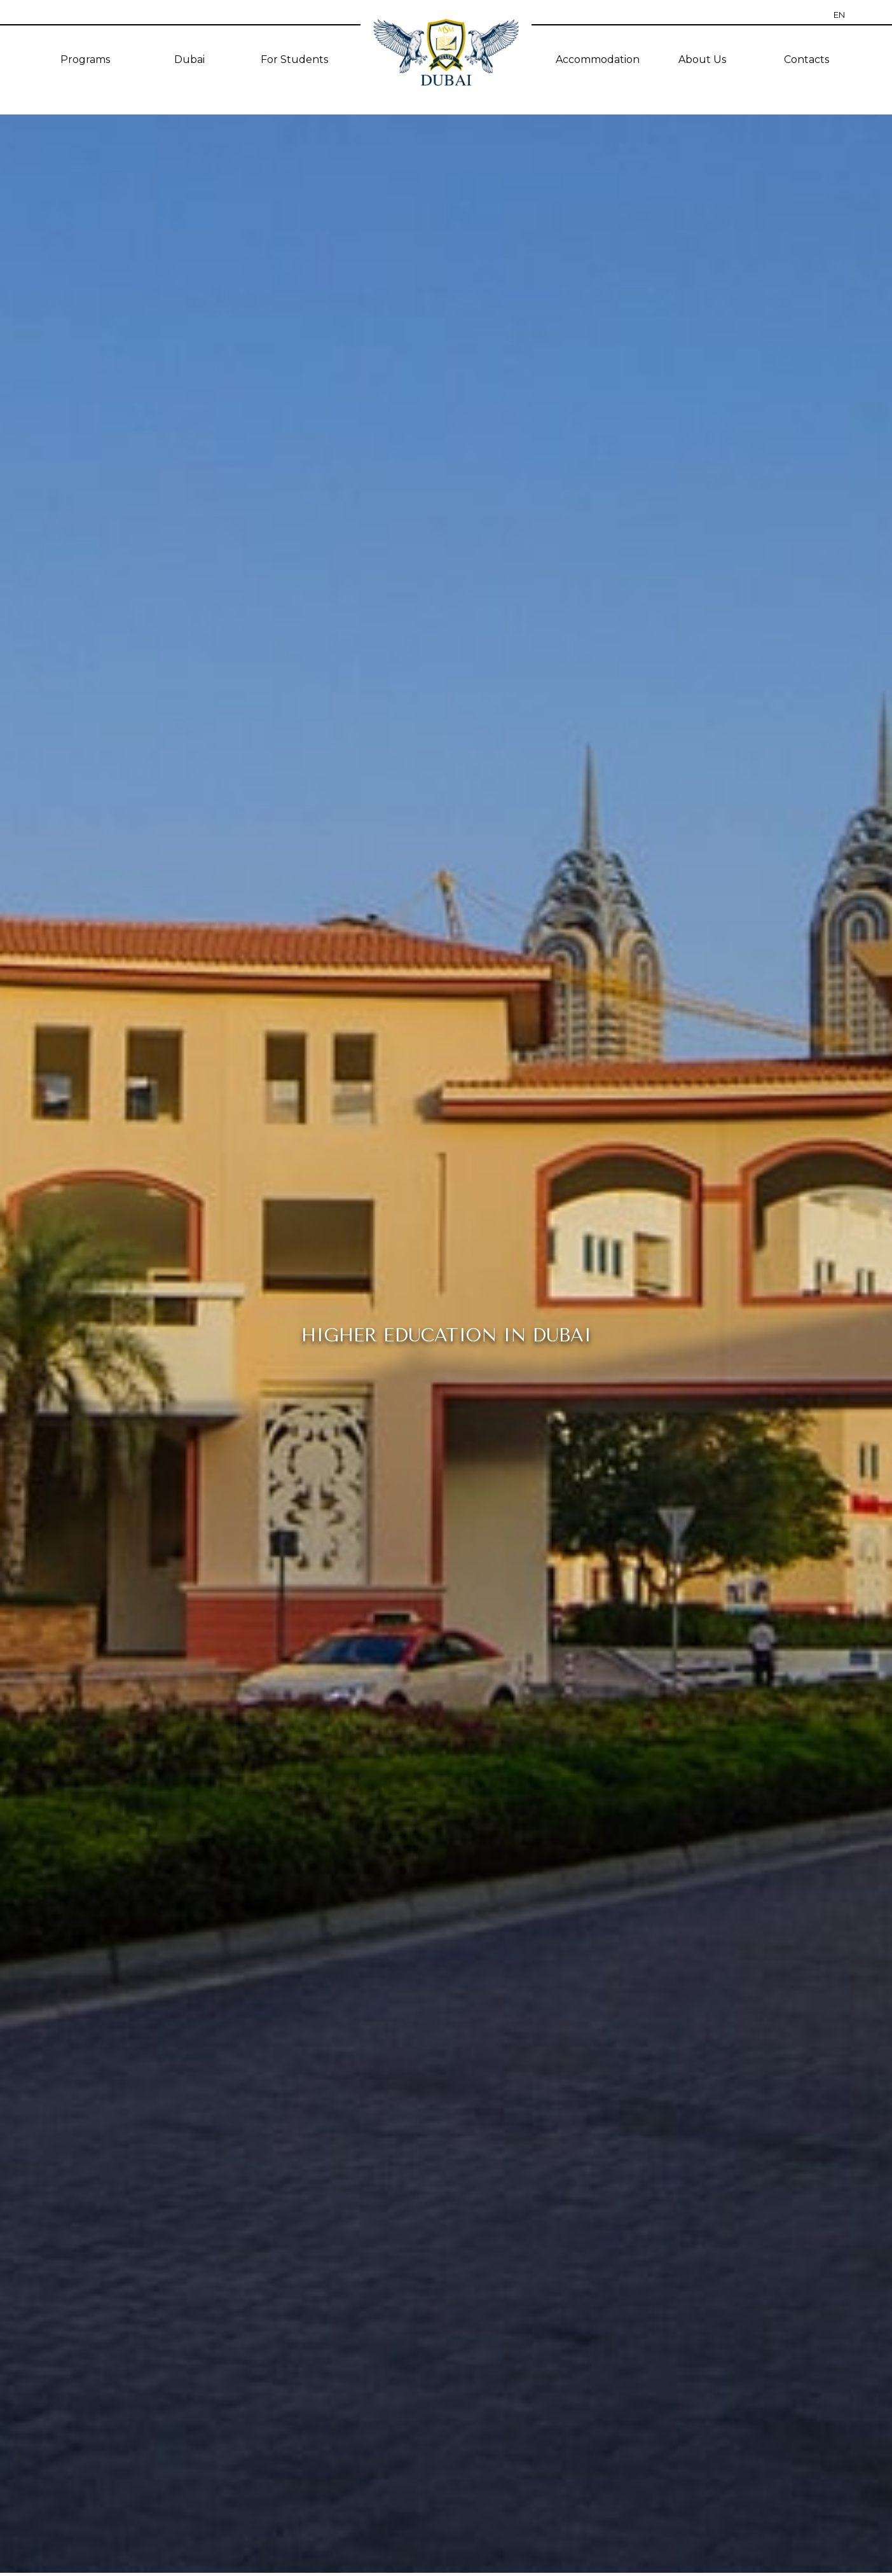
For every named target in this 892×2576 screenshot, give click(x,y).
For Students (294, 59)
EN (839, 15)
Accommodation (598, 59)
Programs (85, 59)
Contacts (806, 59)
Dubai (189, 59)
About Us (702, 59)
